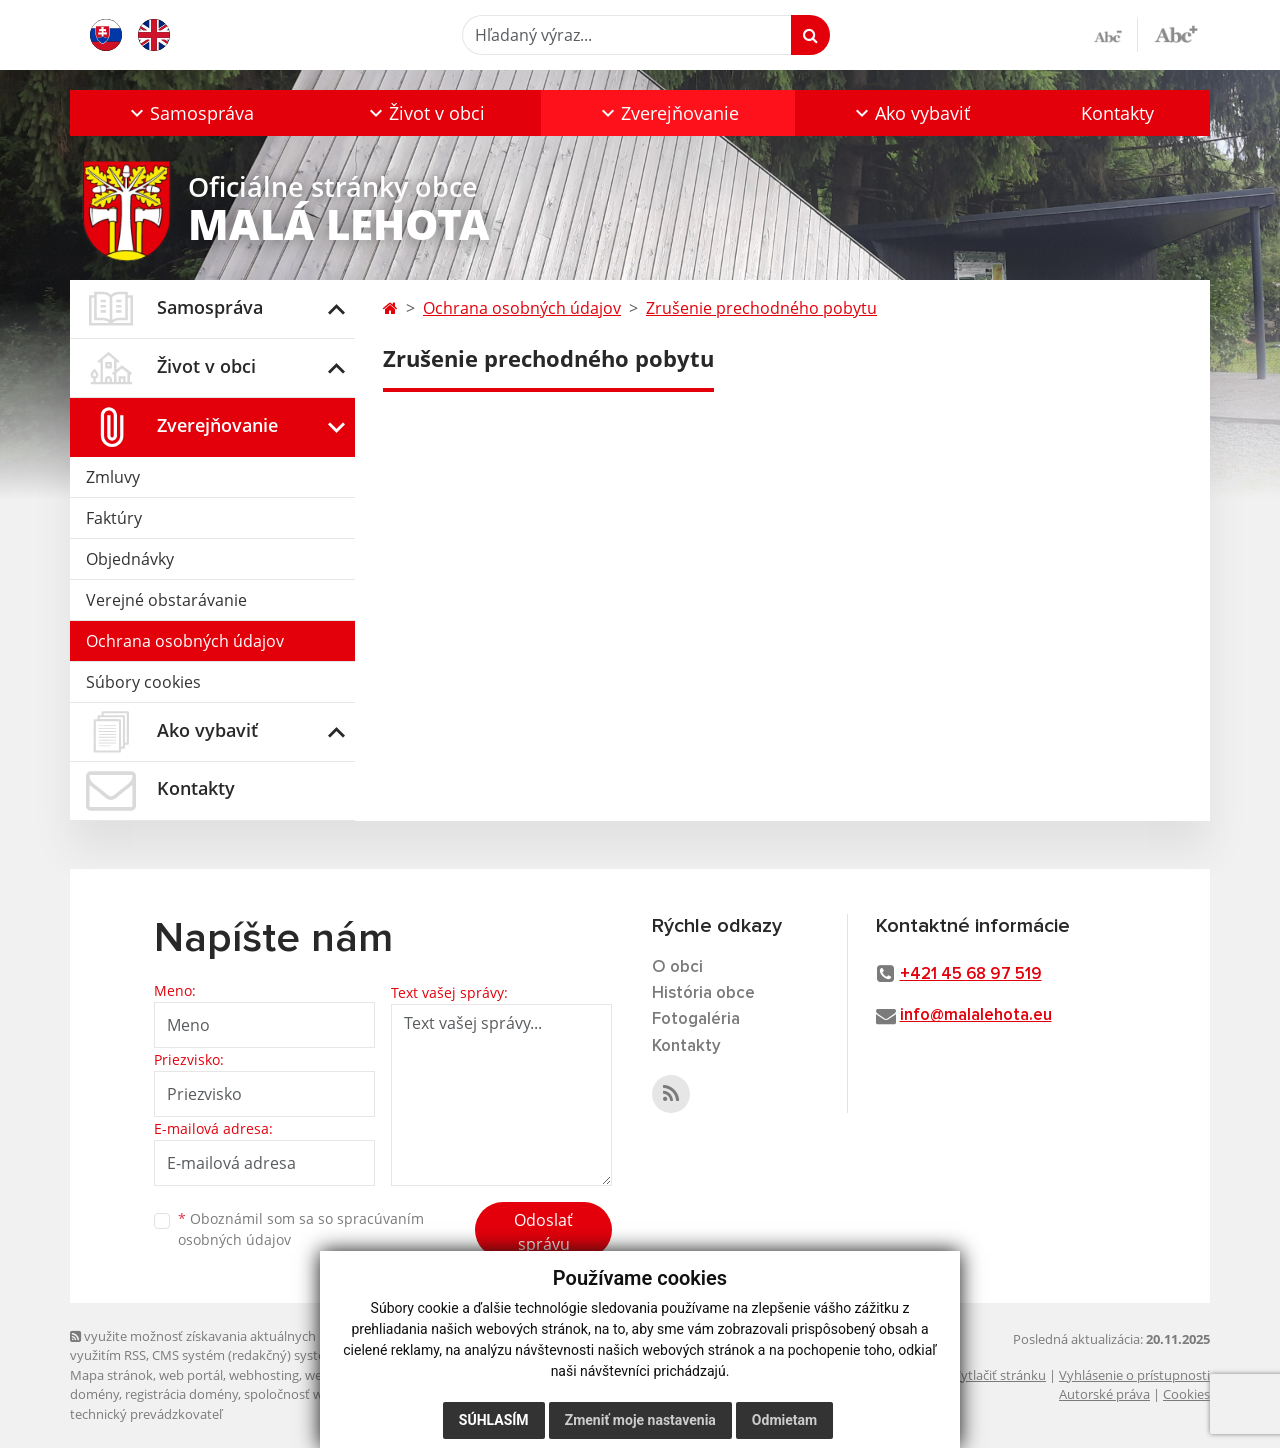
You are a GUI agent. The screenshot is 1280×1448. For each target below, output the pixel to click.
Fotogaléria (696, 1019)
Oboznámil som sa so (301, 1229)
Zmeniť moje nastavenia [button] (640, 1420)
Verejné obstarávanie (166, 600)
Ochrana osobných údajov (185, 641)
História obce (703, 993)
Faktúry (114, 518)
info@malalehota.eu (976, 1015)
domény (94, 1394)
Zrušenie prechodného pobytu (761, 308)
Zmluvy (113, 477)
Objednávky (130, 559)
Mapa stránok (111, 1375)
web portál (191, 1375)
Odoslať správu (543, 1232)
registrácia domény (181, 1394)
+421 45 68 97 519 (971, 974)
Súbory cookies (143, 682)
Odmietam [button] (784, 1420)
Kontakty (1117, 113)
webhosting (264, 1375)
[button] (190, 113)
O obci (677, 967)
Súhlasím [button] (494, 1420)
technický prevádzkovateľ (146, 1414)
